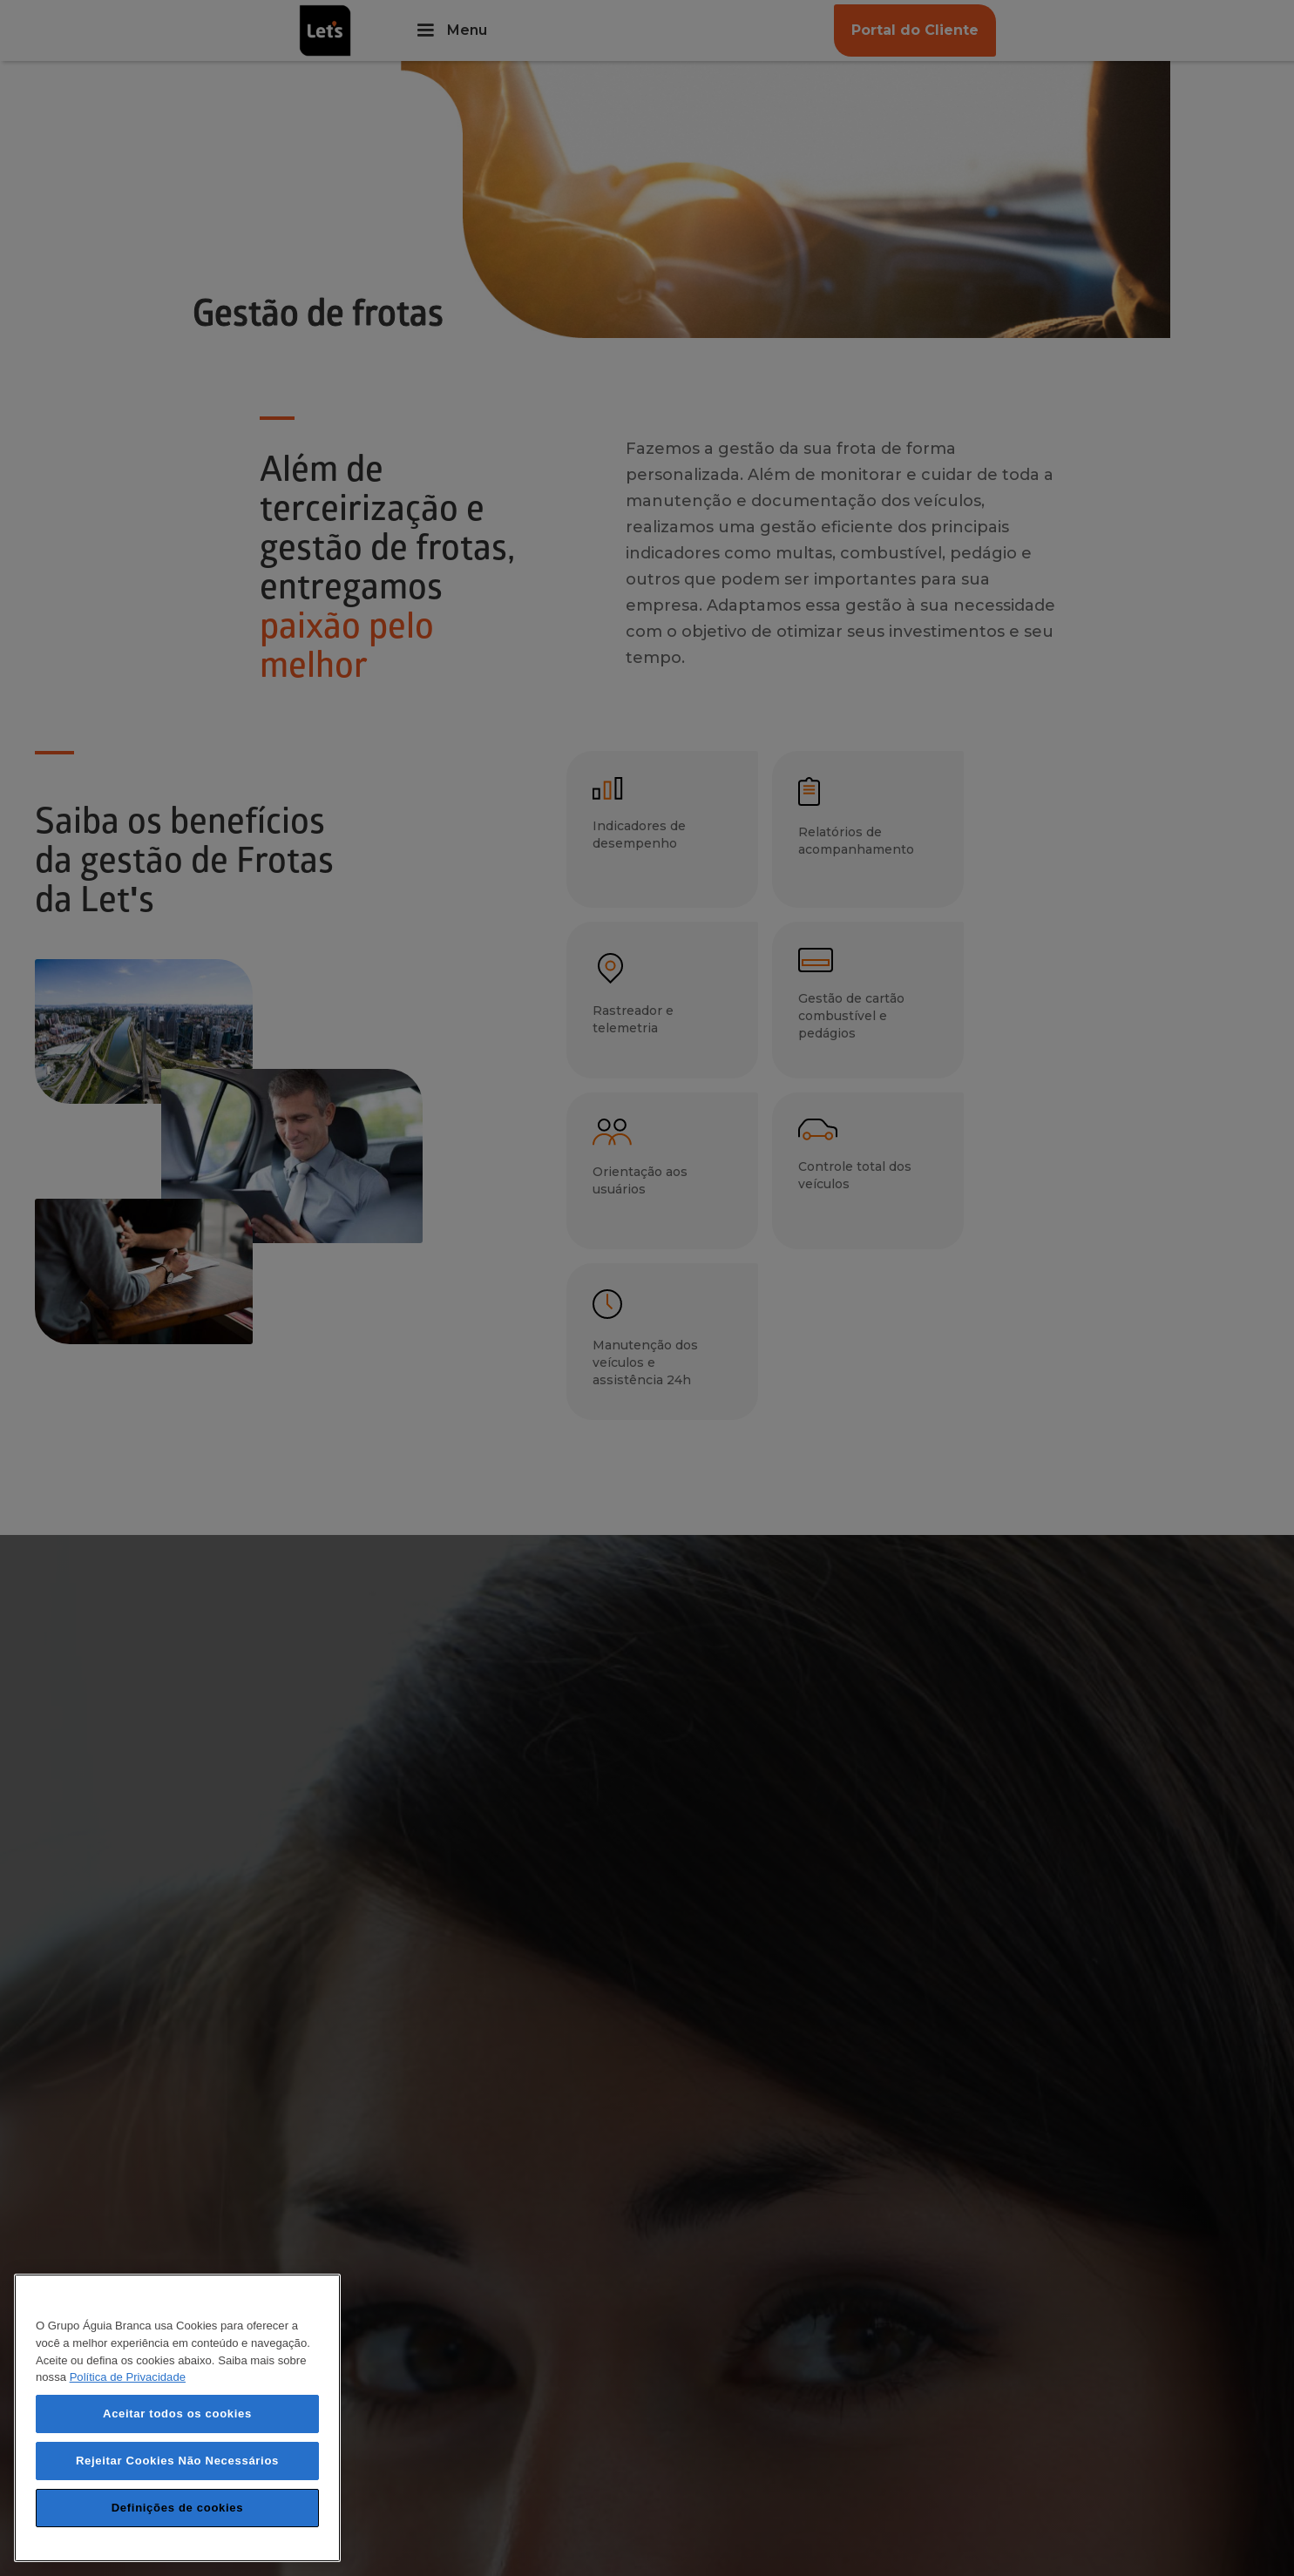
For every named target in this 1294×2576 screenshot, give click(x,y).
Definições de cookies (177, 2507)
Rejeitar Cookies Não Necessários (177, 2460)
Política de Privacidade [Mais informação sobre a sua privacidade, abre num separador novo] (128, 2376)
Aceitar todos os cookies (177, 2413)
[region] (177, 2418)
